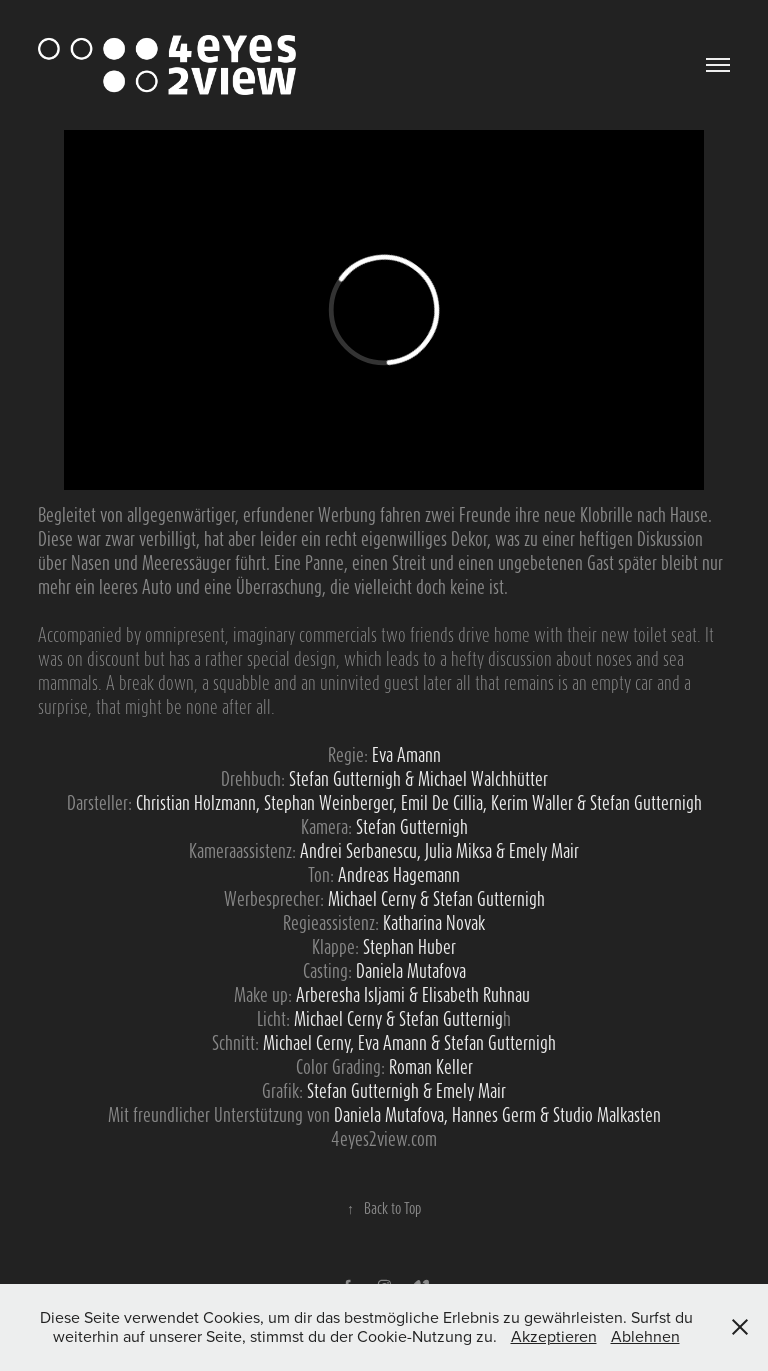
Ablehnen (645, 1336)
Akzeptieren (554, 1336)
